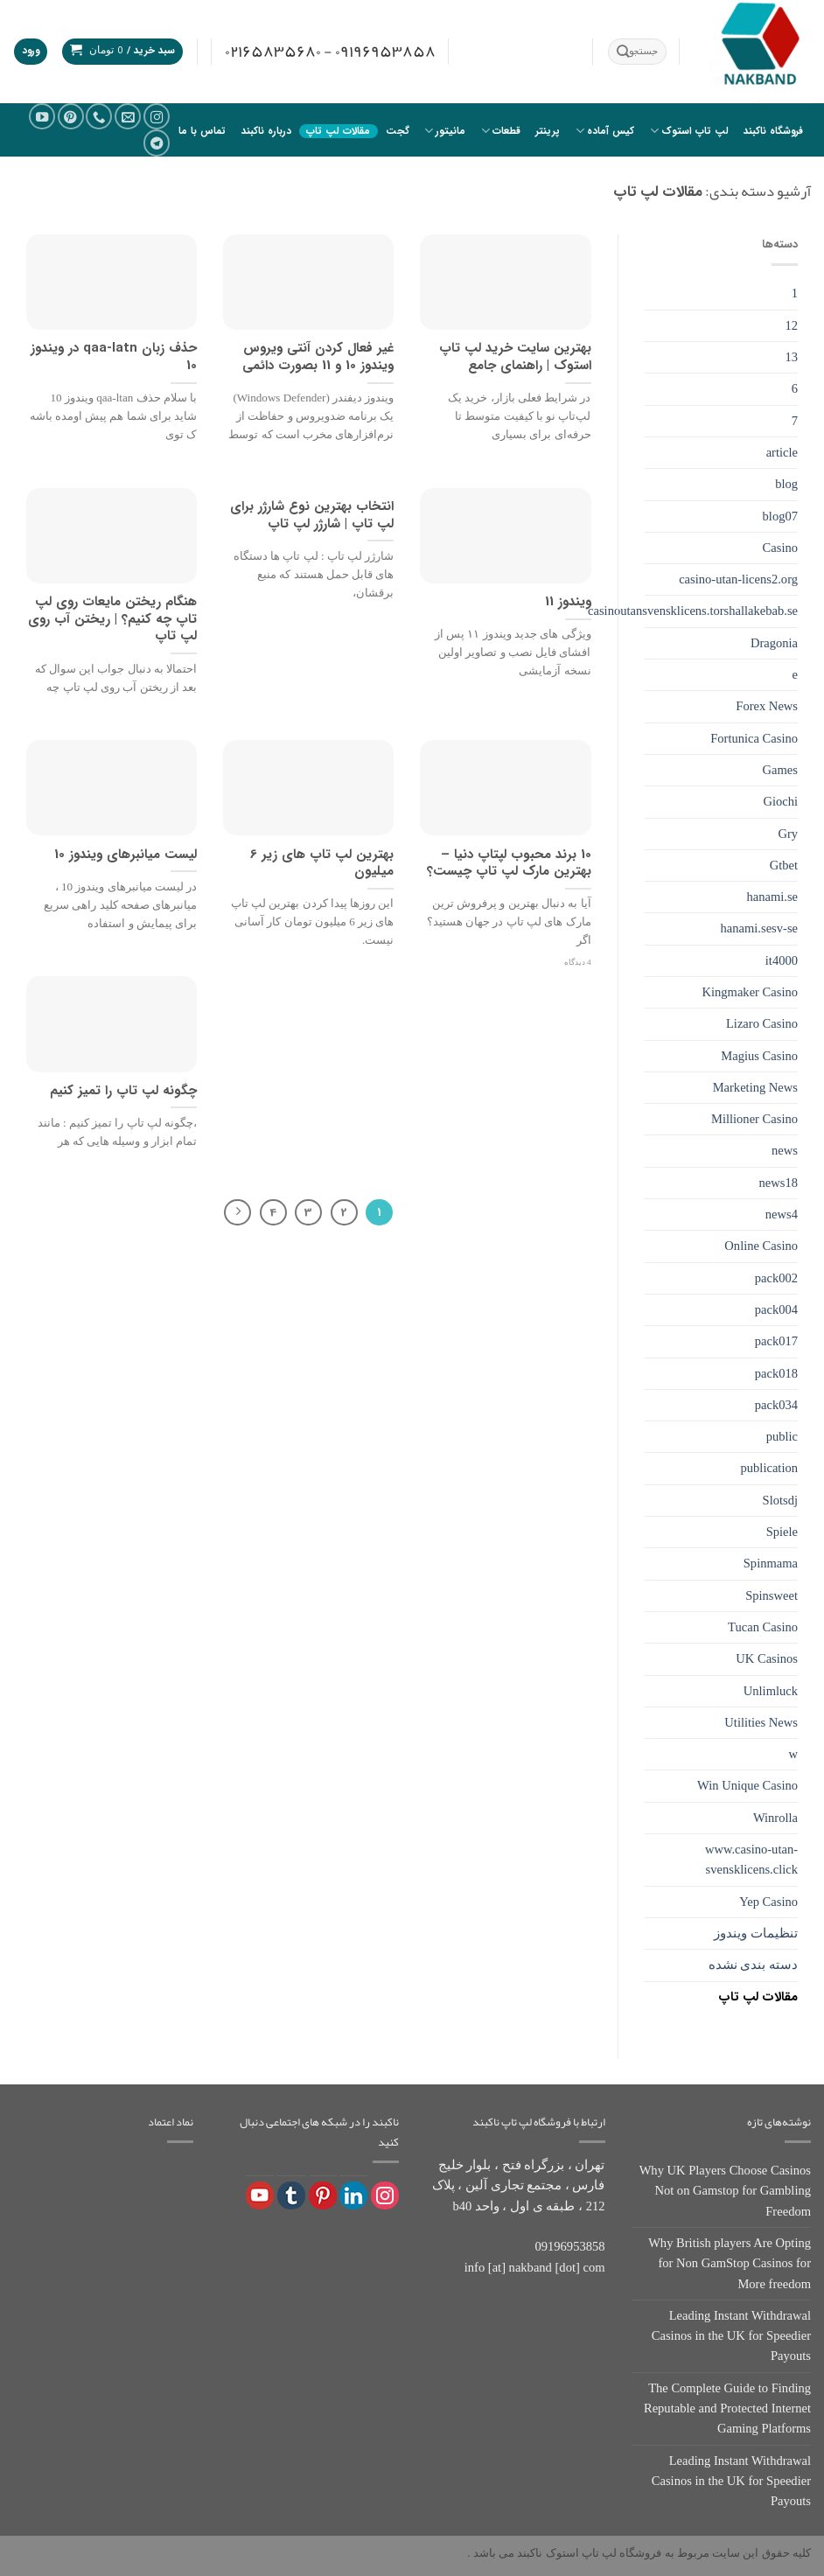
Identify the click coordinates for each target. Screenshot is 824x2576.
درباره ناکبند (266, 131)
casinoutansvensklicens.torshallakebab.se (693, 611)
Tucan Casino (763, 1627)
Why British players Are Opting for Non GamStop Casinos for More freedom (729, 2263)
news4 (781, 1214)
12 (791, 325)
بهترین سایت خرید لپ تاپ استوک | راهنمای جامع (515, 357)
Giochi (780, 801)
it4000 (781, 960)
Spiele (782, 1532)
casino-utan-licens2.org (738, 579)
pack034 (776, 1405)
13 (791, 357)
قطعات (500, 130)
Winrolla (775, 1818)
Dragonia (774, 643)
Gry (788, 834)
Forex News (767, 706)
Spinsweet (771, 1595)
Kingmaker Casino (750, 992)
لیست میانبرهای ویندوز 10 (125, 855)
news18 (778, 1183)
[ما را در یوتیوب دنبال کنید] (42, 116)
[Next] (237, 1212)
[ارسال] (623, 52)
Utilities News (761, 1722)
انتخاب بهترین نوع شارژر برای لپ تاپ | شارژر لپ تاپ (312, 516)
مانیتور (444, 130)
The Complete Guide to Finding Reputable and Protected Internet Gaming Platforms (727, 2408)
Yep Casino (768, 1902)
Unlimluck (771, 1691)
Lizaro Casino (762, 1023)
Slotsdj (780, 1500)
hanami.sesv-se (759, 928)
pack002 (776, 1278)
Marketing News (755, 1087)
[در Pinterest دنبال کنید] (71, 116)
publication (769, 1468)
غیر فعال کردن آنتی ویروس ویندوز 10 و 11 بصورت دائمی (318, 357)
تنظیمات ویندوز (756, 1933)
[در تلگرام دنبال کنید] (156, 142)
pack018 (776, 1373)
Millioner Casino (754, 1119)
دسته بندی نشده (753, 1965)
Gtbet (784, 865)
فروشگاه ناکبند (773, 131)
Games (780, 770)
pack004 (776, 1309)
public (782, 1436)
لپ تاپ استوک (689, 130)
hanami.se (772, 897)
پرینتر (547, 131)
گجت (397, 131)
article (782, 452)
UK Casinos (767, 1658)
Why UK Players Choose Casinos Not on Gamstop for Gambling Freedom (725, 2190)
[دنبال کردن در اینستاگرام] (156, 116)
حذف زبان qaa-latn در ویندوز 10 (114, 357)
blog (786, 484)
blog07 (780, 516)
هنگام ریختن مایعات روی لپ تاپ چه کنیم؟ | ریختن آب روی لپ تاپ (112, 620)
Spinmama (771, 1563)
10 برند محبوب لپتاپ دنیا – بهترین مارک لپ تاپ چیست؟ (509, 864)
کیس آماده (605, 130)
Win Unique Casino (747, 1785)
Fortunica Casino (754, 738)
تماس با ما (202, 131)
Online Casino (761, 1246)
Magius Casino (759, 1056)
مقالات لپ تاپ (338, 131)
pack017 (776, 1341)
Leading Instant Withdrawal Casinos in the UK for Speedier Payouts (731, 2335)
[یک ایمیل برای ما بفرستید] (128, 116)
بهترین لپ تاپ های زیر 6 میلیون (322, 864)
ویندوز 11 (568, 602)
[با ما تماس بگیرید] (99, 116)
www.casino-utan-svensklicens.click (751, 1859)
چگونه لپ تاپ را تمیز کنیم (123, 1091)
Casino (780, 548)
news (785, 1150)
